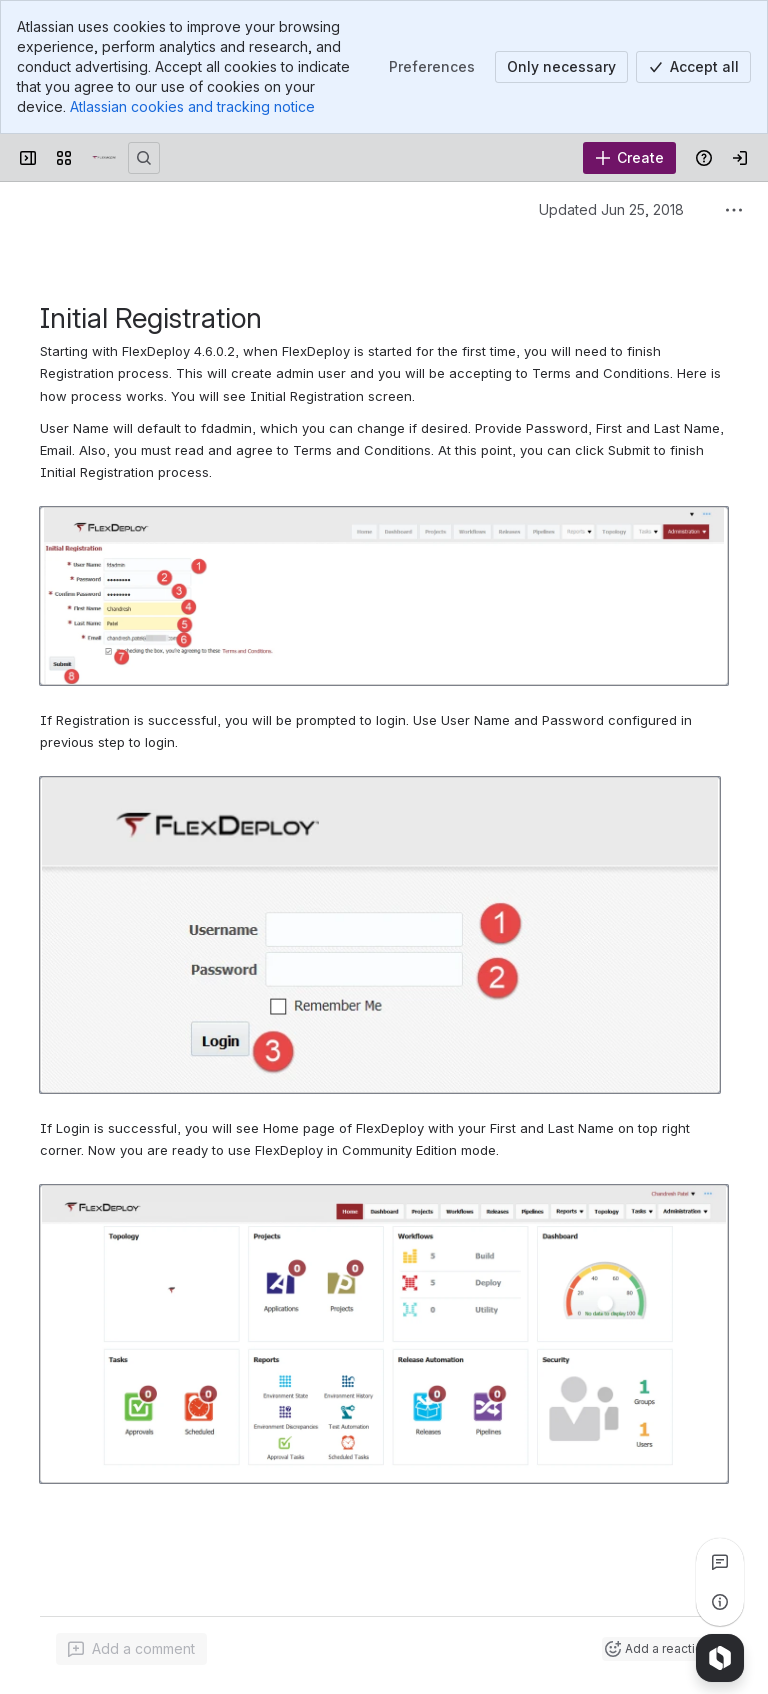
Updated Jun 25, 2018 (611, 209)
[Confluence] (104, 158)
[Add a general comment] (131, 1649)
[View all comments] (720, 1562)
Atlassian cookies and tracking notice (192, 106)
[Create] (629, 158)
